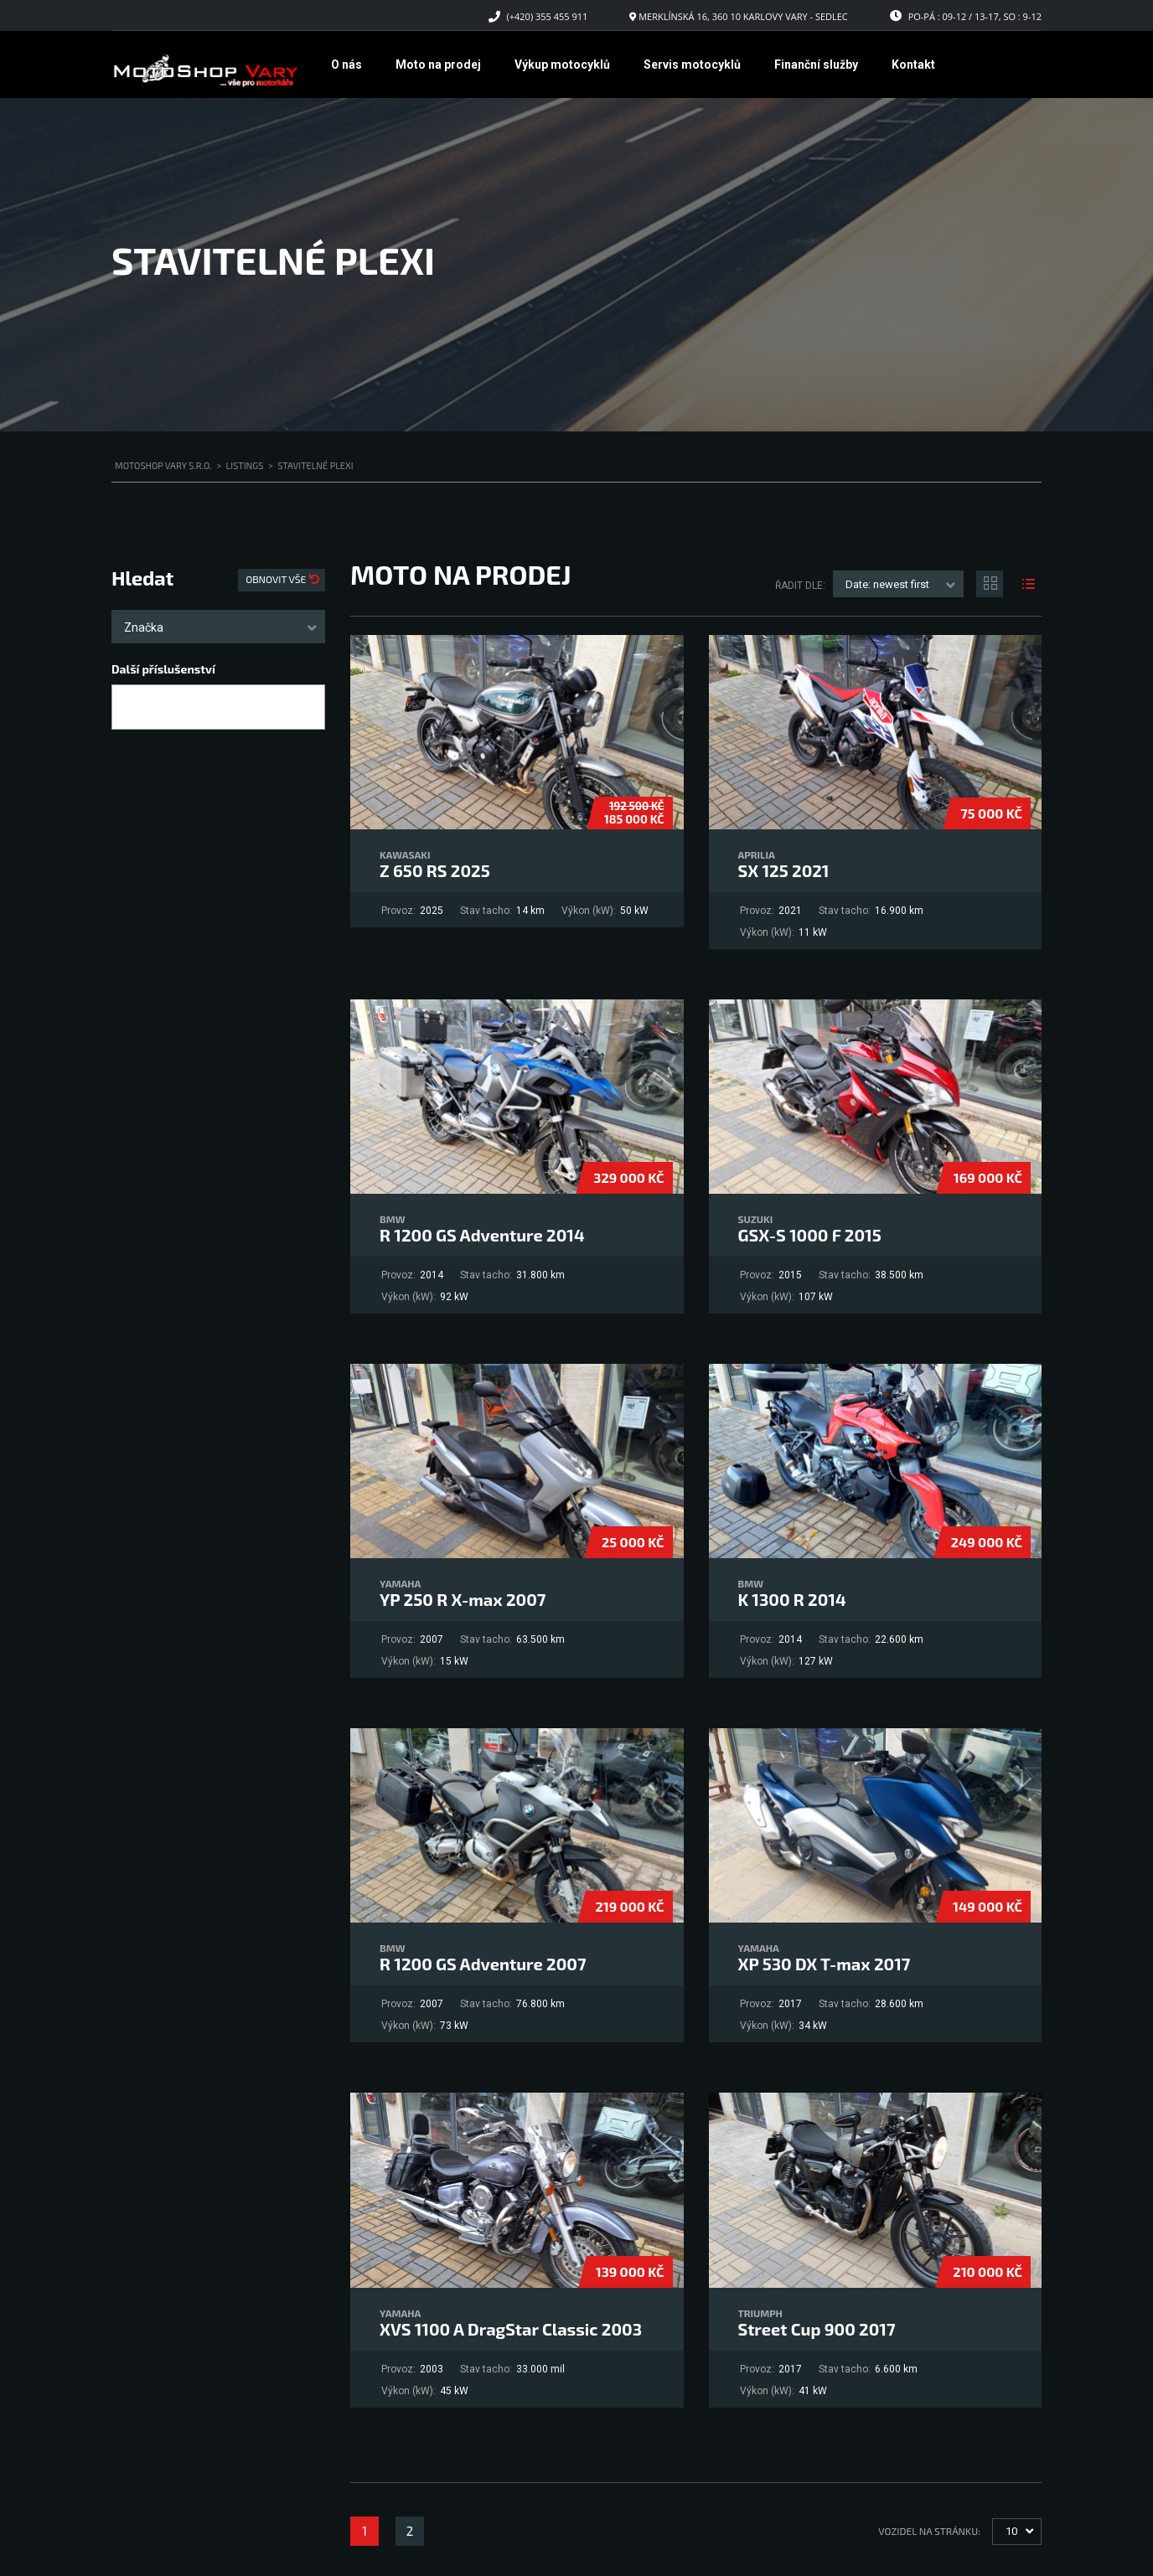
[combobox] (218, 626)
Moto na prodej (438, 64)
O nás (346, 64)
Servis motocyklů (692, 64)
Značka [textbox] (143, 627)
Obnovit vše (277, 579)
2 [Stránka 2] (409, 2530)
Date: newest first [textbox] (887, 584)
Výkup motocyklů (562, 64)
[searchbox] (131, 708)
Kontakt (913, 64)
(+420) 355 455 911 (547, 16)
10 (1011, 2531)
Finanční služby (816, 64)
